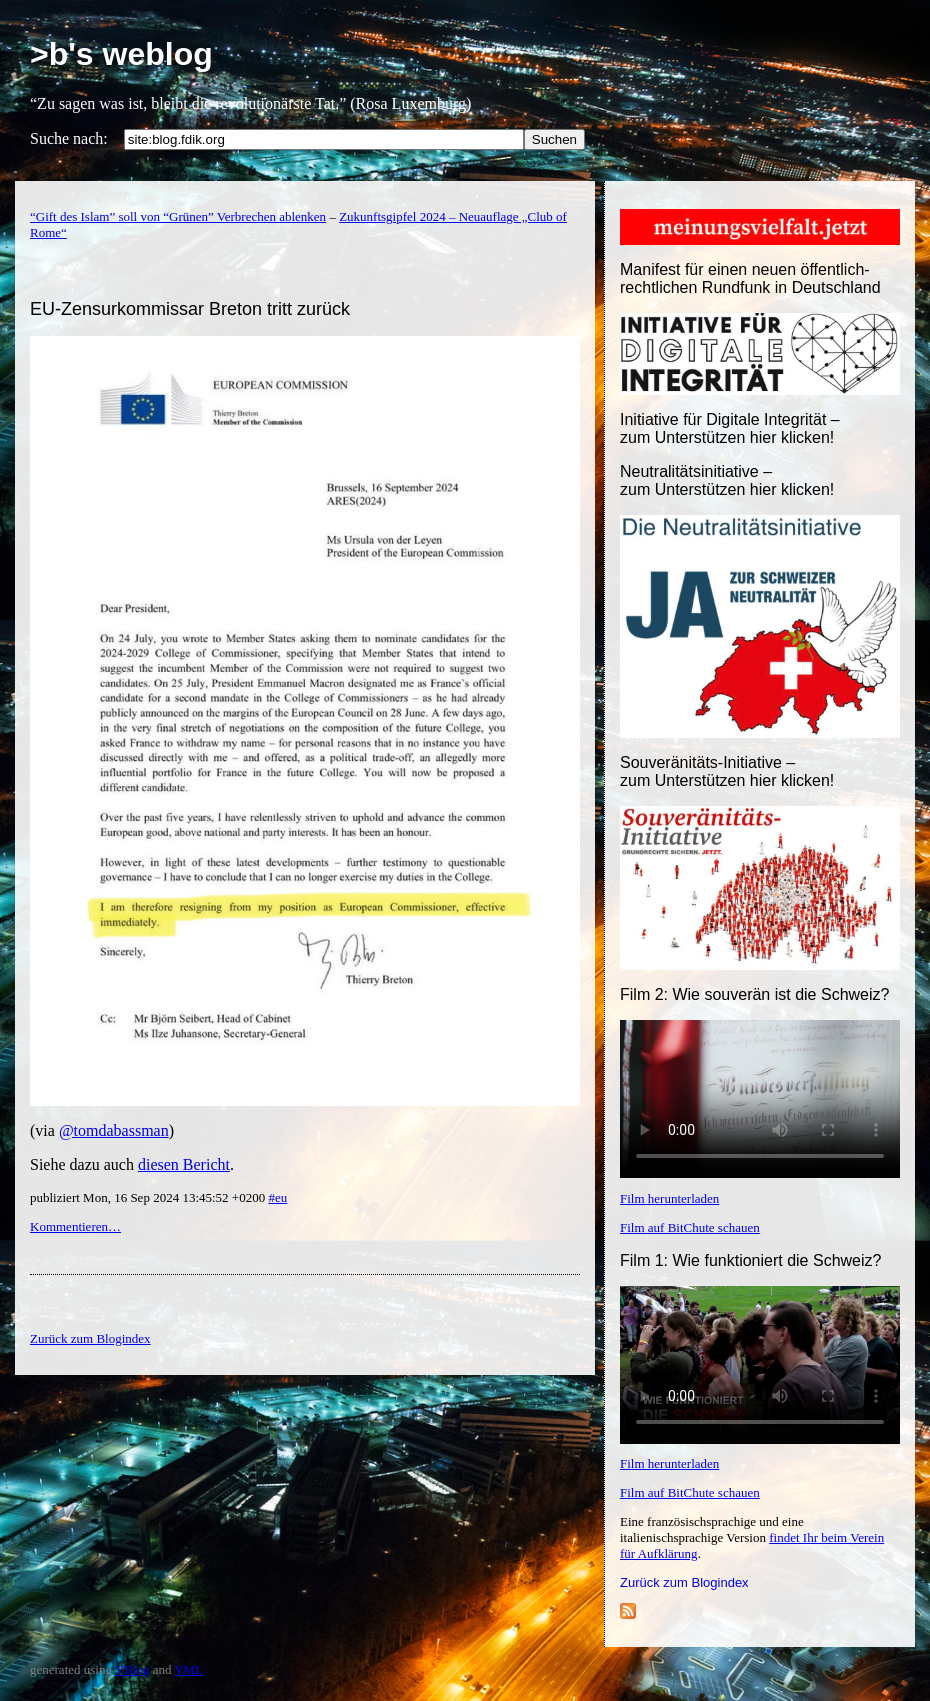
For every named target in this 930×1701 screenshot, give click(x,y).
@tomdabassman (114, 1130)
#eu (277, 1197)
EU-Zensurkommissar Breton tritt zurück (190, 309)
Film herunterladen (669, 1198)
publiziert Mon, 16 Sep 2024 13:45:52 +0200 (149, 1197)
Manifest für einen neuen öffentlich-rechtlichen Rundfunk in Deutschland (750, 278)
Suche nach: (69, 138)
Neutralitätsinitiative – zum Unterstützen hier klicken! (727, 480)
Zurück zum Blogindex (684, 1582)
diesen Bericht (184, 1164)
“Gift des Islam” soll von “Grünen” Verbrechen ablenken (178, 216)
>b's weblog (121, 54)
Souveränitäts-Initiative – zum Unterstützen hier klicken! (727, 771)
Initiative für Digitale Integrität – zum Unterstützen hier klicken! (730, 428)
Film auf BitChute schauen (690, 1227)
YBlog (132, 1669)
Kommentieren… (75, 1226)
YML (188, 1669)
